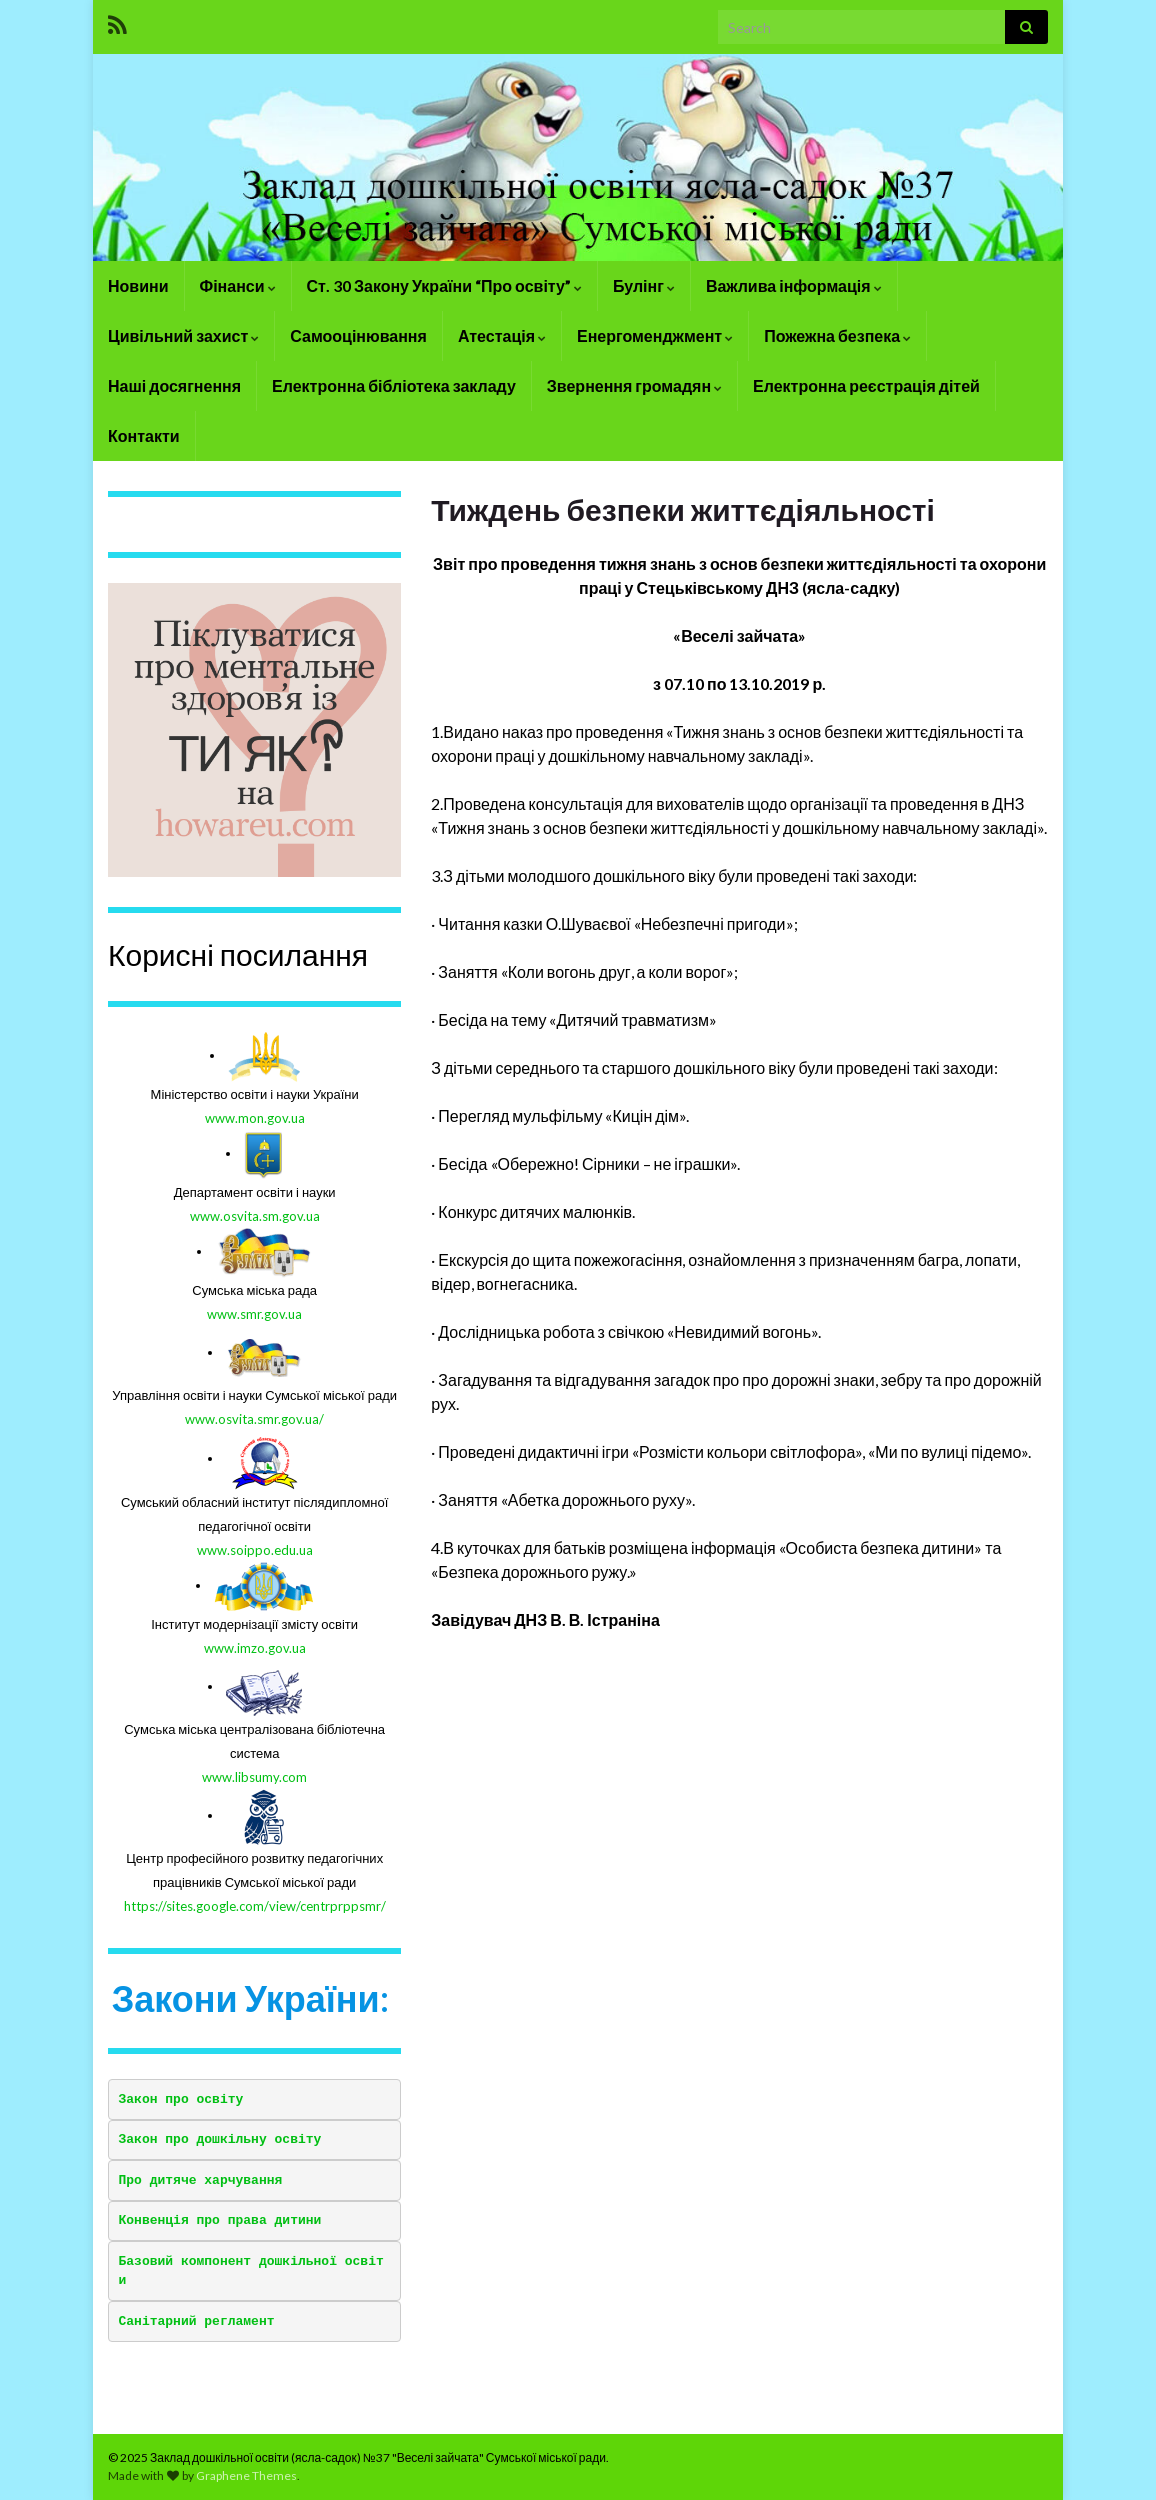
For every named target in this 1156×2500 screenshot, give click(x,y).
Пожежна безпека (837, 335)
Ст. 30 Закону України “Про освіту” (444, 285)
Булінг (644, 285)
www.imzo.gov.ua (255, 1648)
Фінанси (238, 285)
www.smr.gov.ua (254, 1314)
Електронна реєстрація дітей (866, 385)
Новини (138, 285)
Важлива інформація (794, 285)
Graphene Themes (246, 2475)
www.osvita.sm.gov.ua (255, 1216)
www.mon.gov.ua (255, 1118)
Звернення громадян (634, 385)
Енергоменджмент (655, 335)
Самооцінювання (358, 335)
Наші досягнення (174, 385)
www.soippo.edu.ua (255, 1550)
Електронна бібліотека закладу (394, 385)
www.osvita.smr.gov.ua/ (254, 1419)
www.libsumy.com (254, 1777)
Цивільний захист (183, 335)
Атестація (502, 335)
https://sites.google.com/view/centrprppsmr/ (255, 1906)
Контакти (144, 435)
